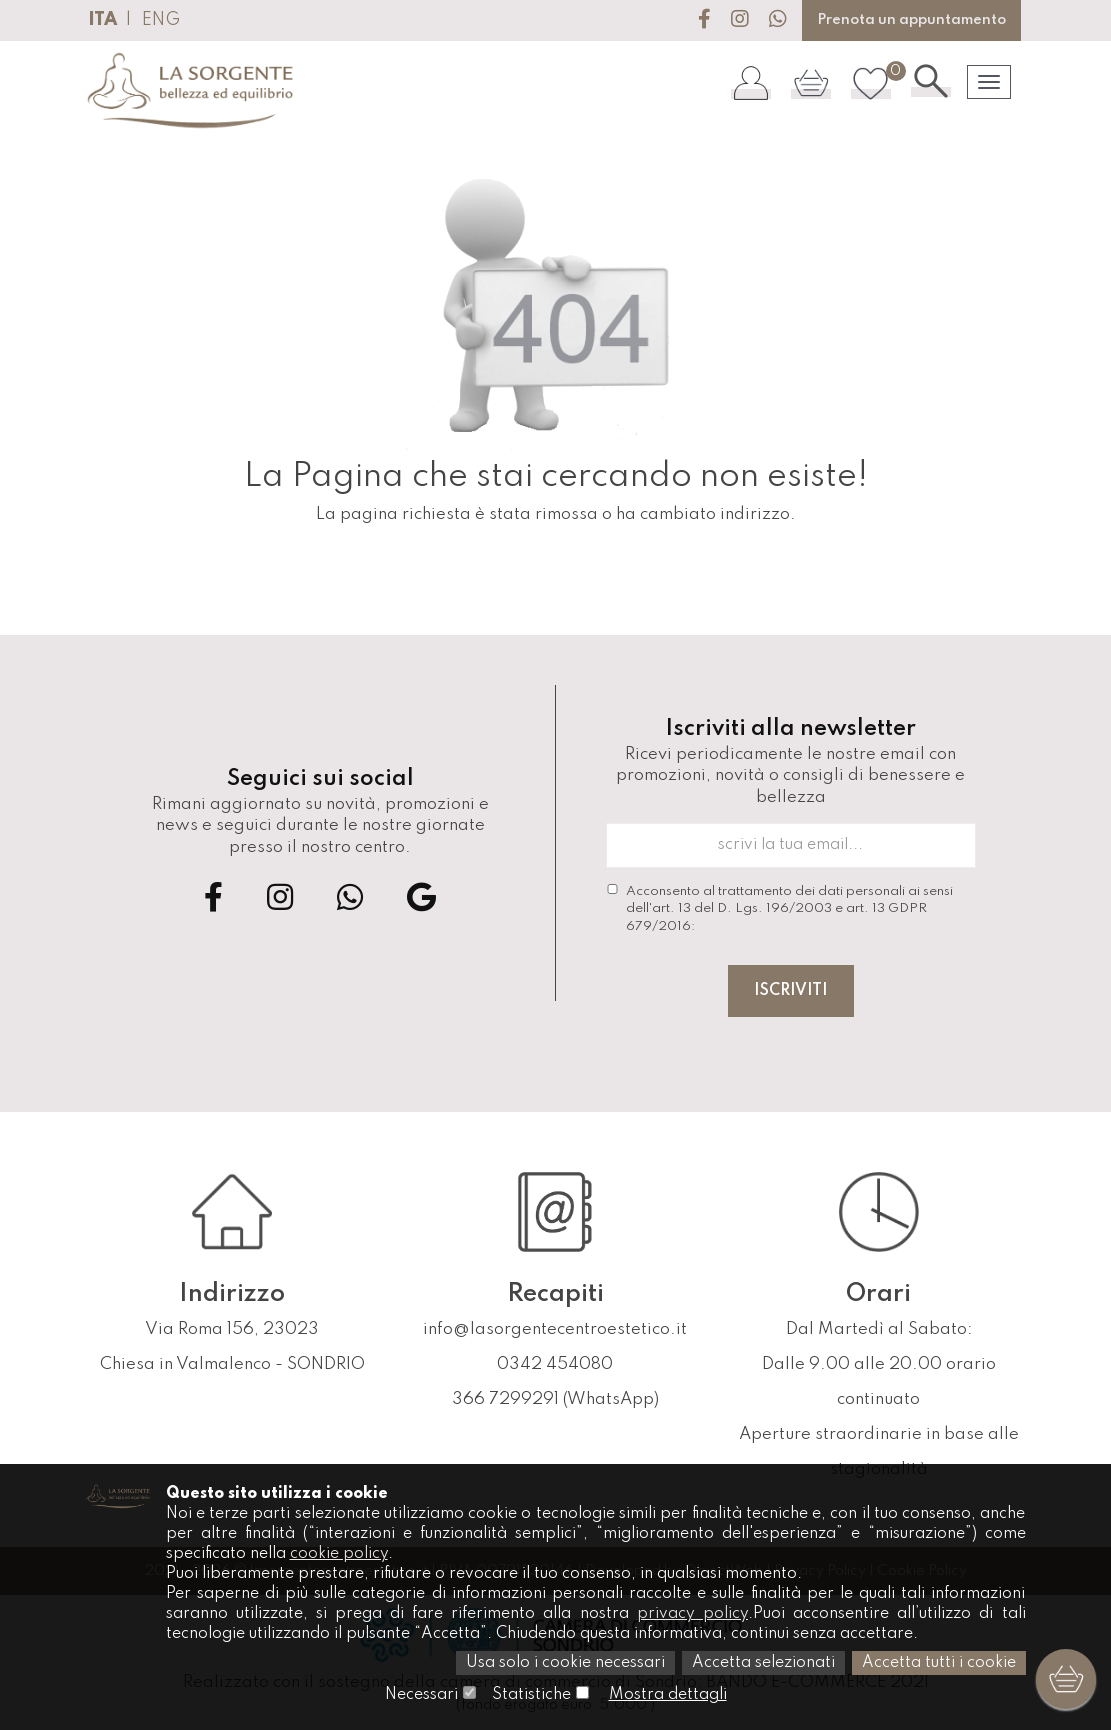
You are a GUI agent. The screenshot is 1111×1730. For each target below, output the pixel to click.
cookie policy (339, 1554)
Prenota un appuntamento (911, 20)
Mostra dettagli (668, 1695)
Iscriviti (791, 991)
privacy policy (692, 1614)
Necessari (421, 1695)
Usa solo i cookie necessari (565, 1663)
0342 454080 (555, 1364)
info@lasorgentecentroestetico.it (555, 1329)
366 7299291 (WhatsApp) (555, 1399)
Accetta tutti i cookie (939, 1663)
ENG (161, 20)
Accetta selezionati (763, 1663)
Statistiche (531, 1695)
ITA (102, 20)
